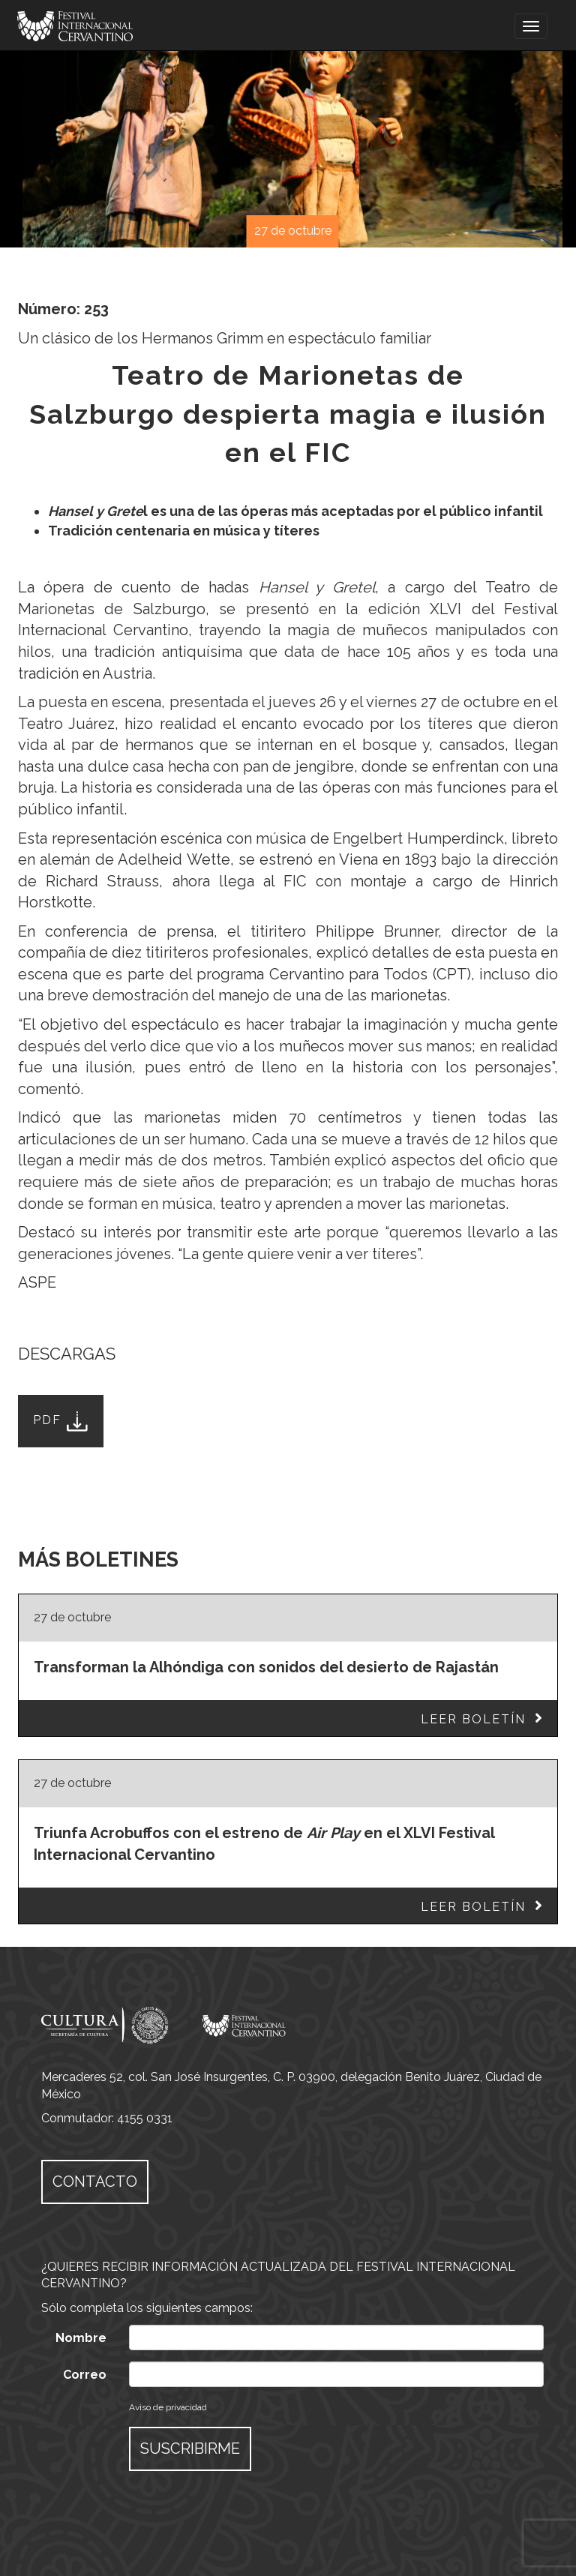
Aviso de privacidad (168, 2407)
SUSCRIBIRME (190, 2449)
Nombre (81, 2338)
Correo (84, 2375)
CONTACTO (94, 2182)
